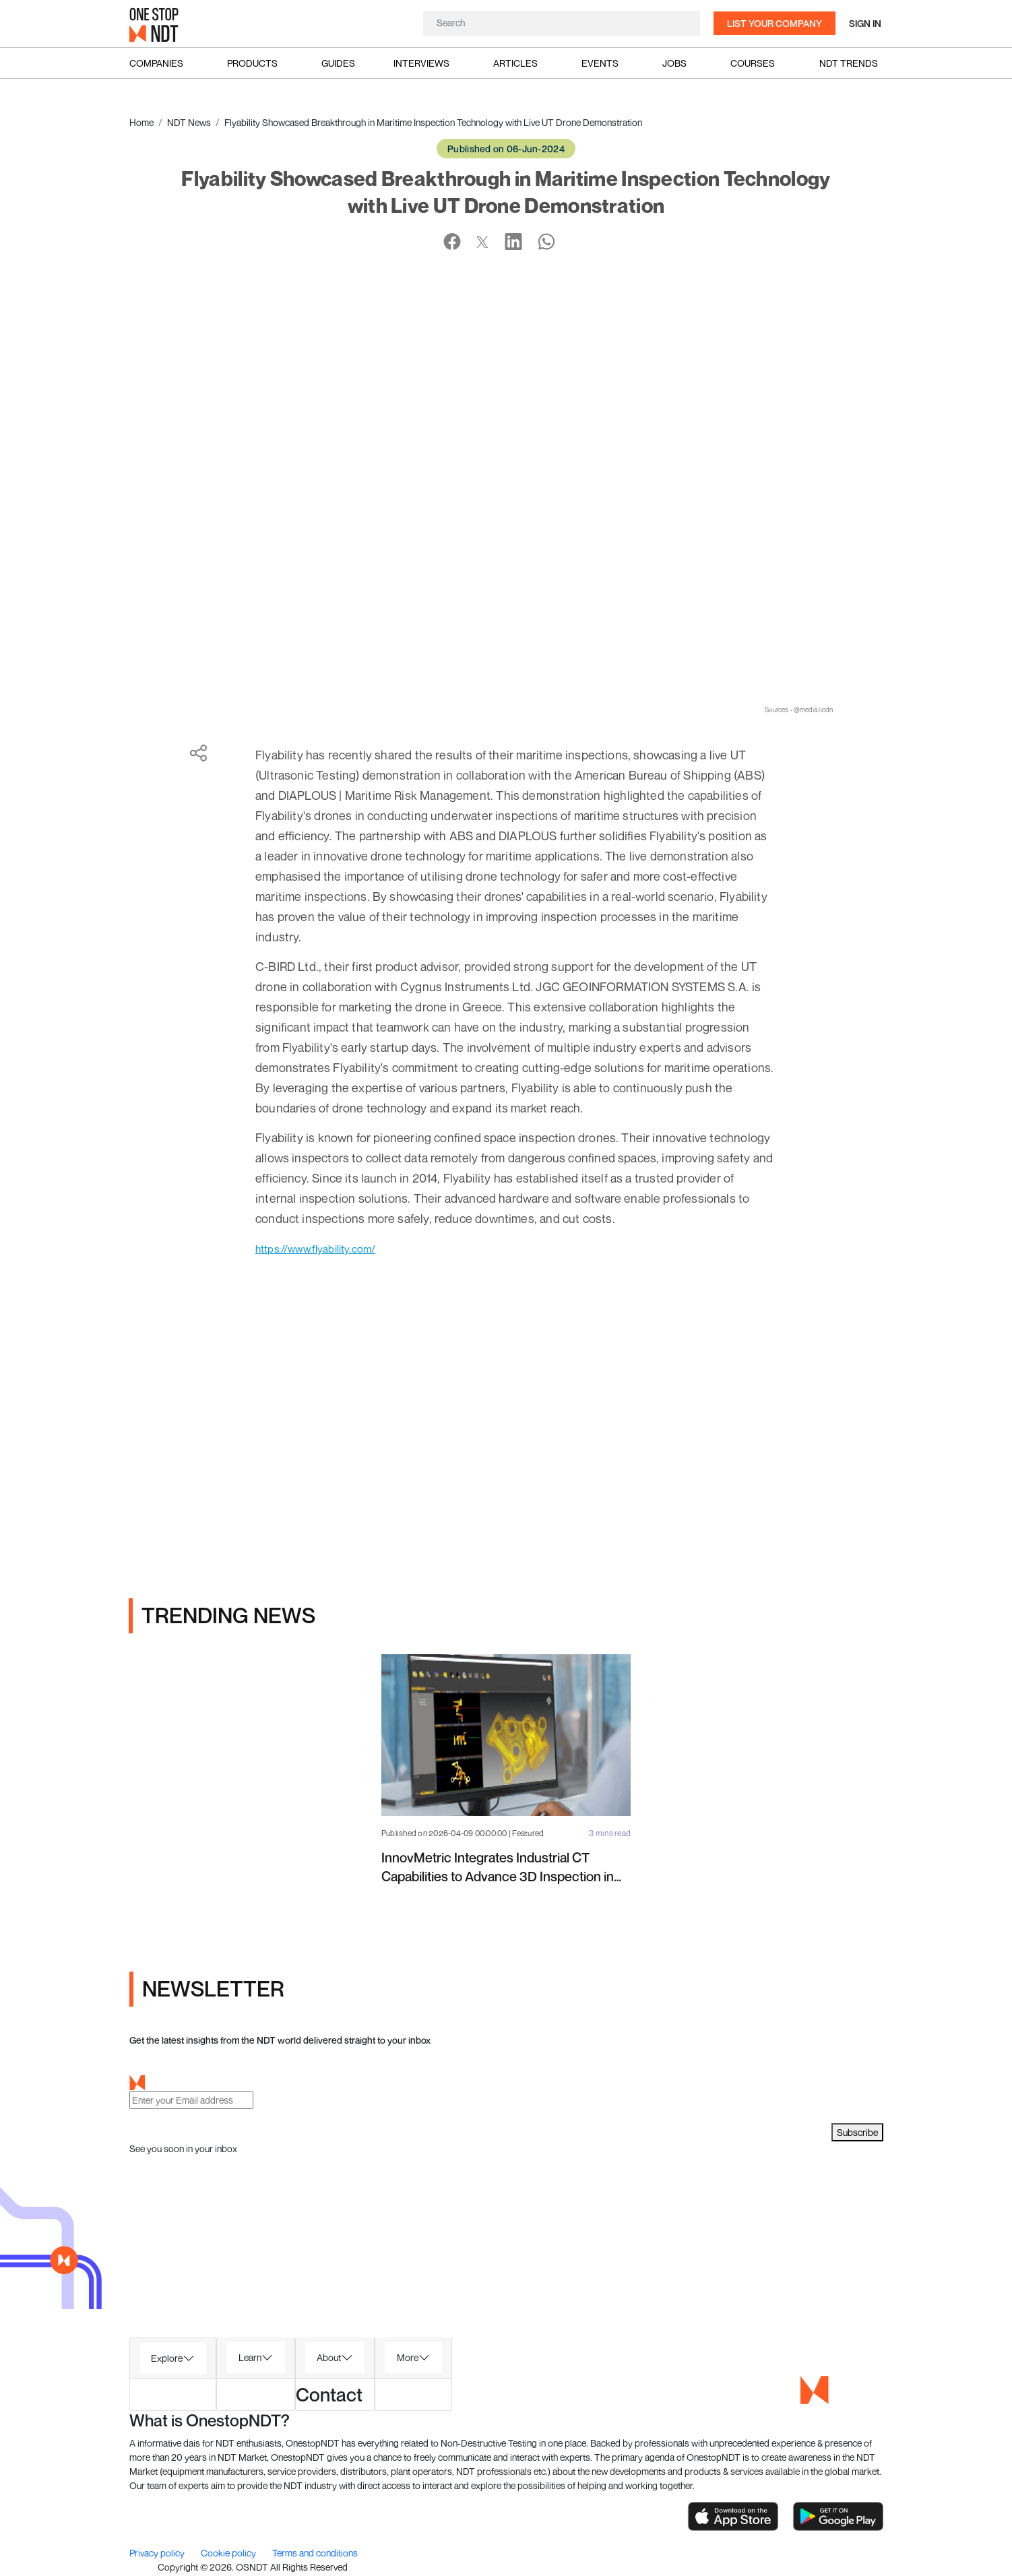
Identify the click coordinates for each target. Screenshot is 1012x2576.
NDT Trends (848, 63)
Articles (515, 63)
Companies (156, 63)
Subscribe (857, 2134)
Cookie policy (229, 2555)
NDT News (189, 122)
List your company (774, 23)
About (329, 2358)
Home (141, 122)
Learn (250, 2358)
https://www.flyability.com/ (326, 1250)
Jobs (674, 63)
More (407, 2358)
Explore (167, 2359)
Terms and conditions (315, 2555)
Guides (338, 63)
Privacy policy (158, 2555)
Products (252, 63)
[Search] (561, 22)
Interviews (421, 63)
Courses (752, 63)
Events (600, 63)
